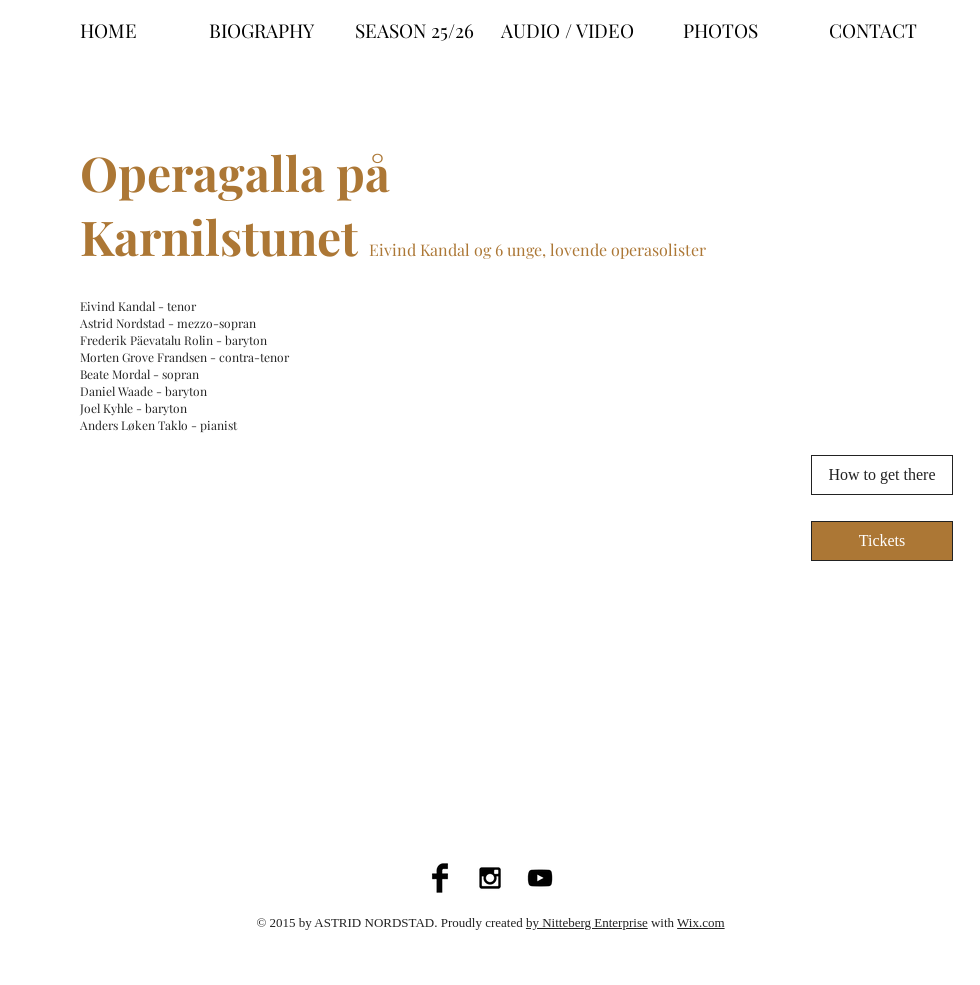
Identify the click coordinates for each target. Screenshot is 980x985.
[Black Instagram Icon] (490, 878)
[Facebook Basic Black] (440, 878)
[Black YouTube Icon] (540, 878)
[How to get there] (882, 475)
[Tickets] (882, 541)
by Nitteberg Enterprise (587, 922)
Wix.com (701, 922)
